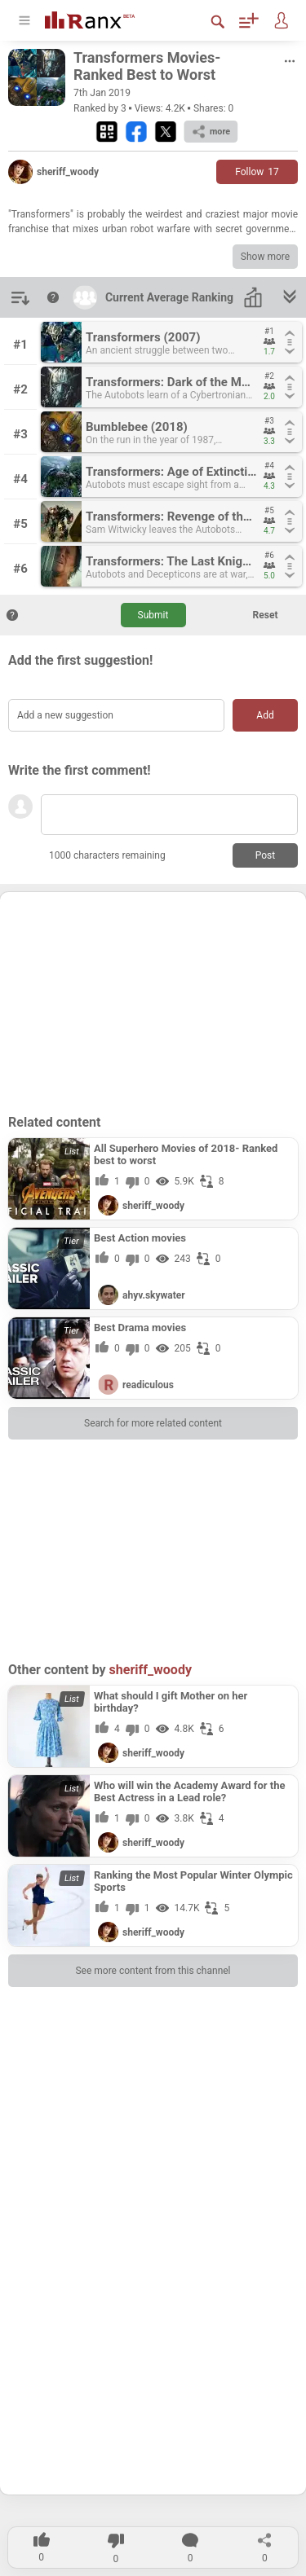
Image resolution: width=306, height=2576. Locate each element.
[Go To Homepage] (102, 18)
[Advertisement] (153, 1002)
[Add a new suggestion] (116, 715)
